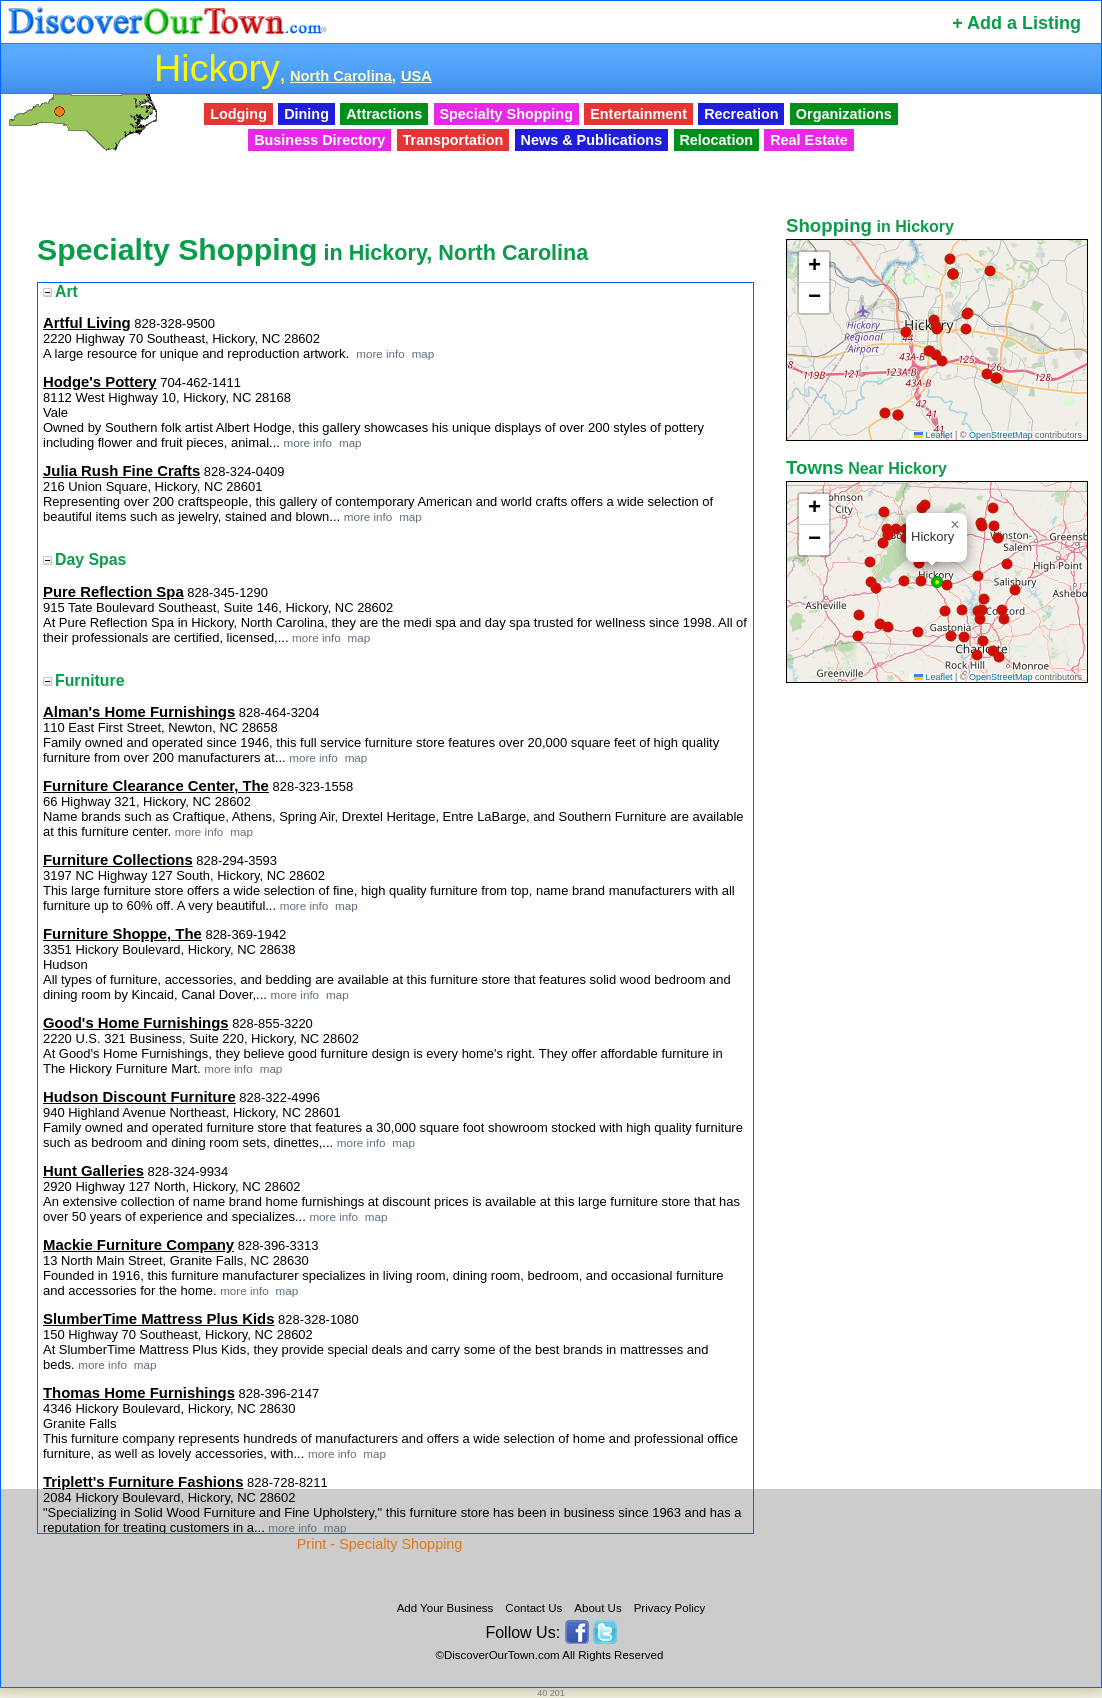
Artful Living (87, 323)
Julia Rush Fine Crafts (121, 471)
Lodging (238, 114)
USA (416, 76)
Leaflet (933, 435)
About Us (597, 1608)
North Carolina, (343, 76)
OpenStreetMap (1001, 435)
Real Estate (809, 140)
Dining (306, 114)
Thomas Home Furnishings (139, 1393)
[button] (937, 329)
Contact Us (533, 1608)
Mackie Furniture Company (138, 1245)
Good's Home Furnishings (136, 1023)
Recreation (741, 114)
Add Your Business (445, 1608)
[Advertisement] (939, 1003)
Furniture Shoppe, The (122, 934)
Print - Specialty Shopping (380, 1544)
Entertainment (638, 114)
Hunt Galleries (93, 1171)
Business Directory (319, 140)
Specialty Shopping (506, 114)
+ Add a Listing (1016, 23)
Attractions (384, 114)
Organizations (844, 114)
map (421, 353)
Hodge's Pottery (100, 382)
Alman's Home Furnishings (139, 712)
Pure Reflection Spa (113, 592)
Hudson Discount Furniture (139, 1097)
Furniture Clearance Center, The (156, 786)
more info (380, 353)
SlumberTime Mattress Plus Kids (158, 1319)
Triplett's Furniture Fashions (143, 1482)
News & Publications (592, 140)
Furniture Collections (118, 860)
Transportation (453, 140)
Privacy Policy (670, 1608)
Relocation (716, 140)
